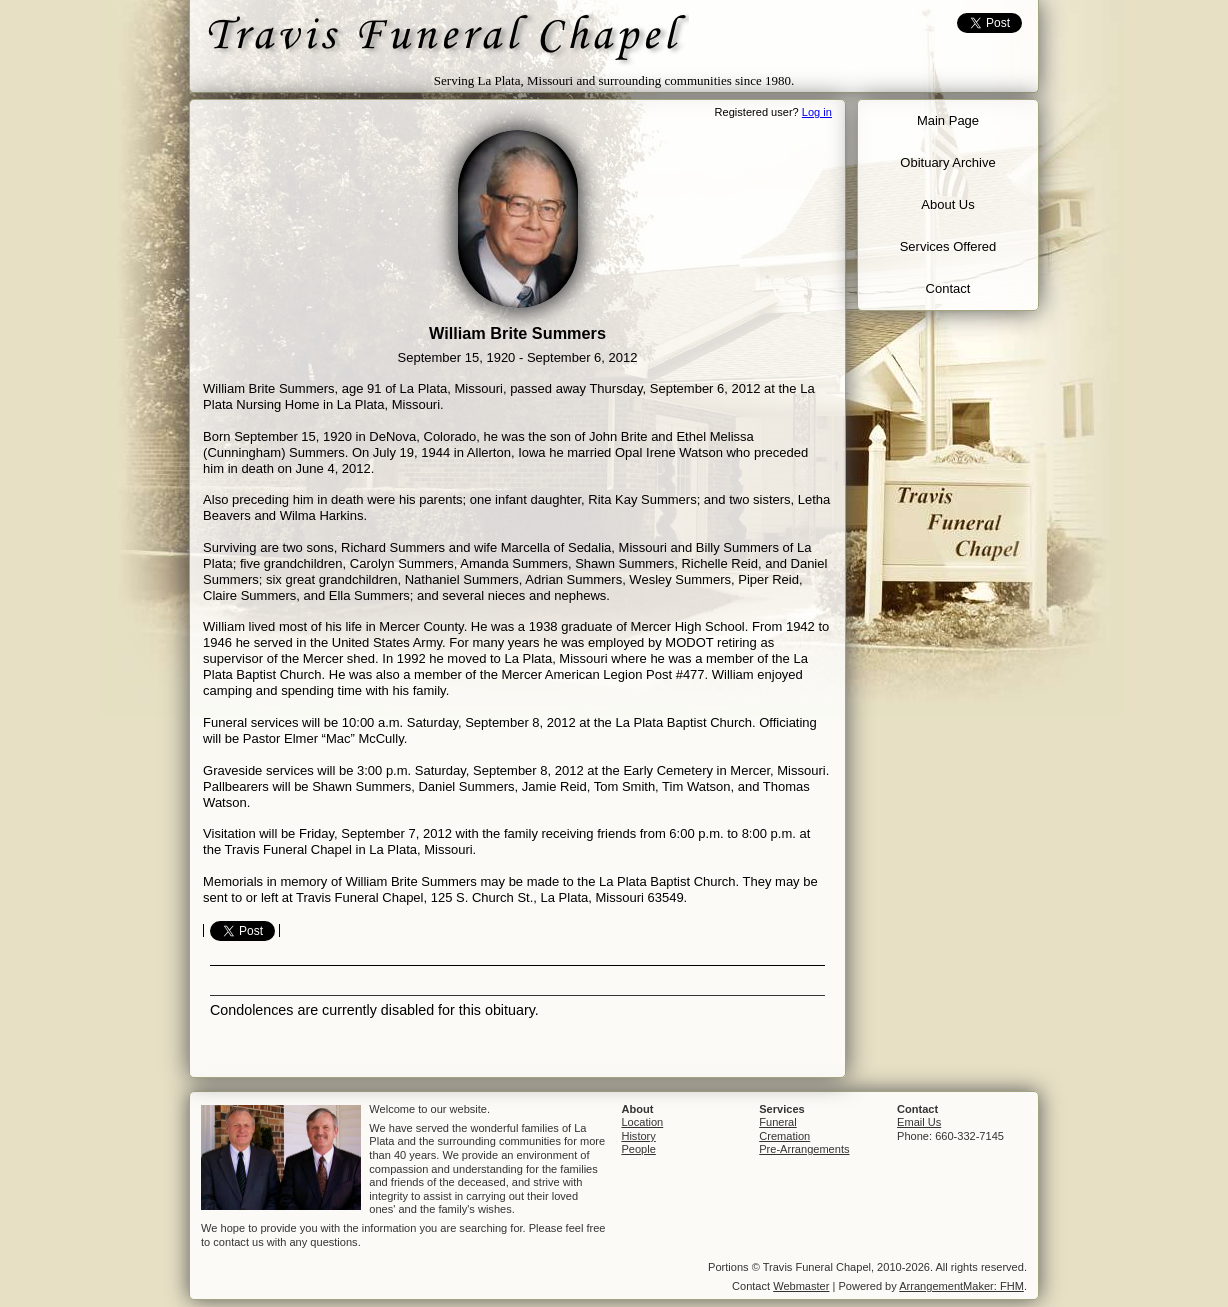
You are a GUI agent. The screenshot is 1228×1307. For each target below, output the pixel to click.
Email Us (919, 1122)
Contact (948, 288)
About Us (947, 204)
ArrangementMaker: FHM (961, 1286)
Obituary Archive (947, 162)
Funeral (777, 1122)
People (638, 1149)
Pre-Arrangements (804, 1149)
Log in (817, 112)
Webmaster (801, 1286)
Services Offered (948, 246)
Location (642, 1122)
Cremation (784, 1136)
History (638, 1136)
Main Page (948, 120)
